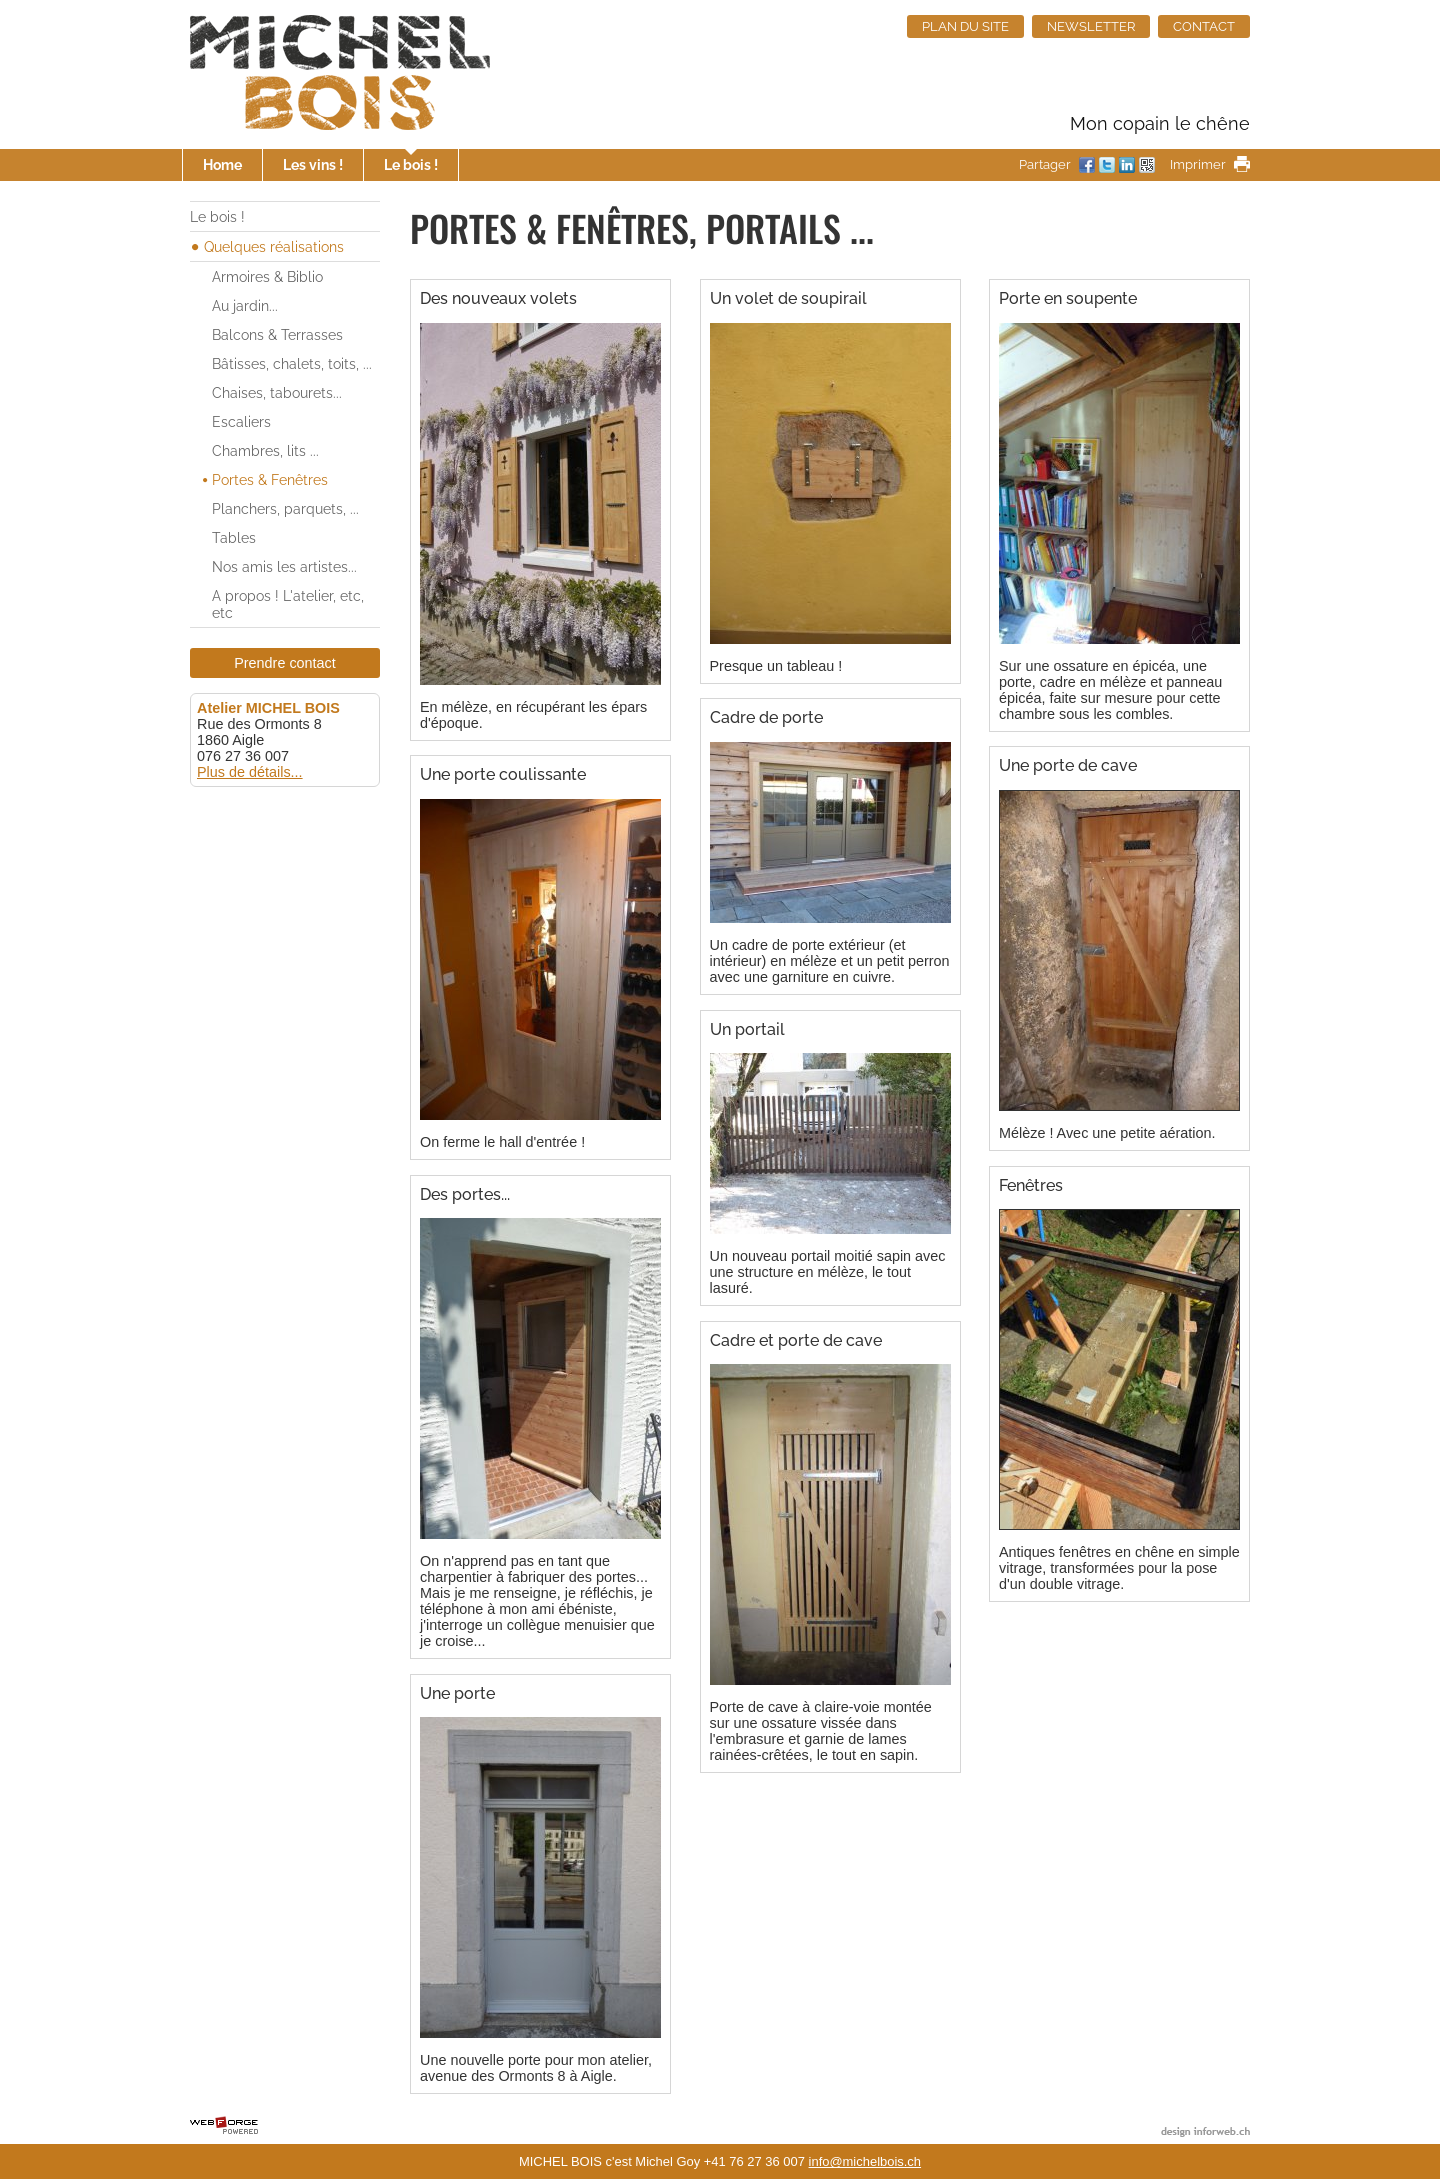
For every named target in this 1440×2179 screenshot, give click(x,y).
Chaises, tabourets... (277, 392)
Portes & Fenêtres (270, 479)
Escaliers (241, 421)
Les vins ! (313, 164)
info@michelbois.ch (865, 2161)
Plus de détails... (250, 772)
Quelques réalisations (274, 246)
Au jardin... (245, 305)
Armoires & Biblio (267, 276)
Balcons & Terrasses (277, 334)
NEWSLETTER (1091, 26)
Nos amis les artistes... (284, 566)
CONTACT (1204, 26)
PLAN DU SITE (965, 26)
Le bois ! (411, 164)
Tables (234, 537)
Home (222, 164)
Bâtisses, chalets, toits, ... (292, 363)
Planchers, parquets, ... (285, 508)
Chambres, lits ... (265, 450)
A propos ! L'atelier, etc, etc (288, 604)
